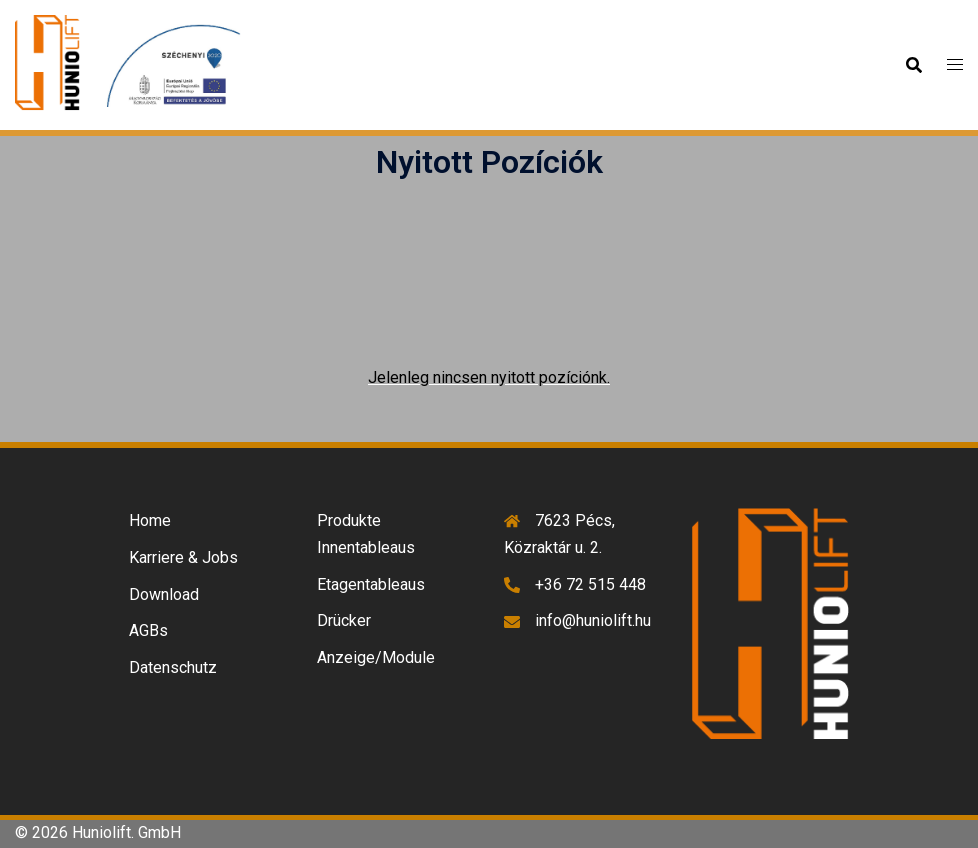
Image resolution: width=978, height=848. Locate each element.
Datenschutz (173, 667)
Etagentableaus (371, 584)
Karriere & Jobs (183, 557)
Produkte (349, 520)
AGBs (148, 630)
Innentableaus (366, 547)
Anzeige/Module (376, 657)
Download (164, 594)
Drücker (344, 620)
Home (150, 520)
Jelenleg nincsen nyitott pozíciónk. (489, 377)
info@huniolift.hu (593, 620)
